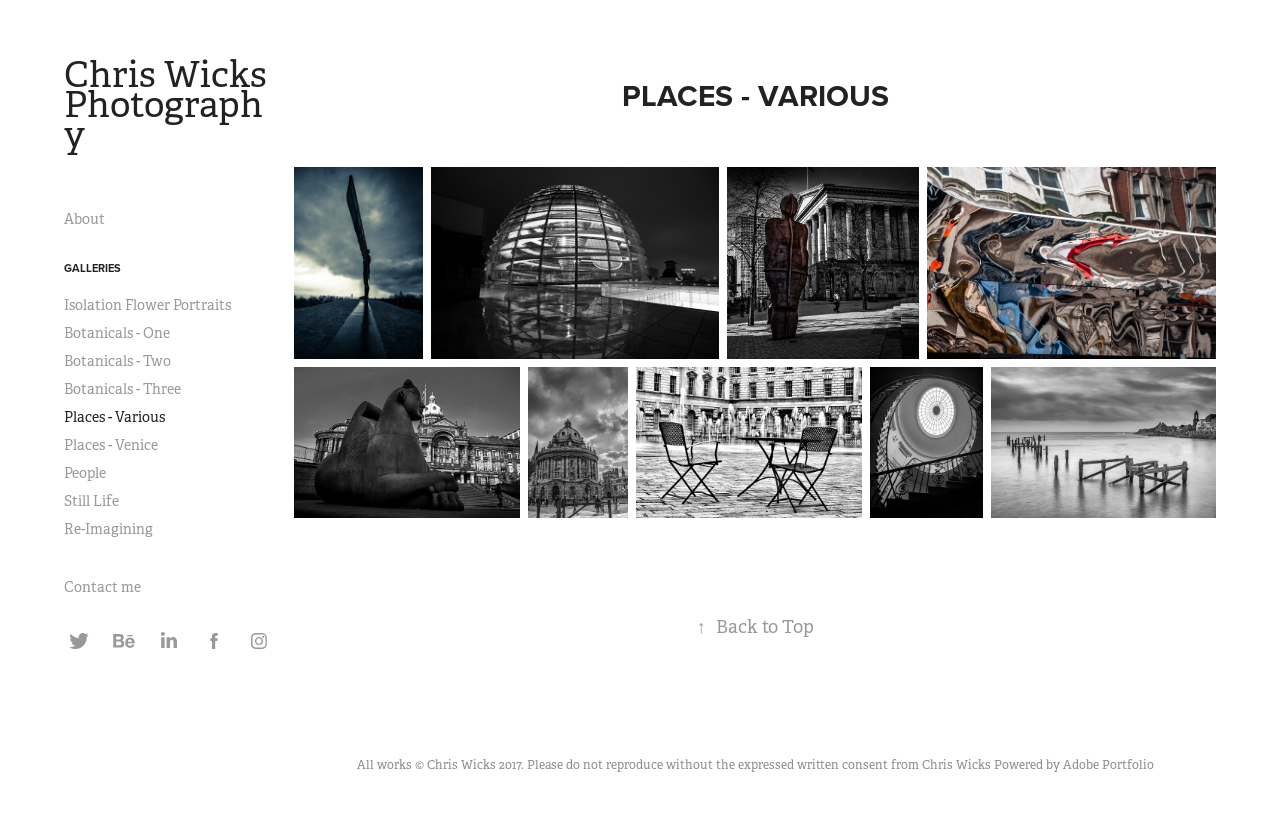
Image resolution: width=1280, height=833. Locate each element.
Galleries (92, 268)
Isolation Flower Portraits (147, 305)
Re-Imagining (108, 529)
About (84, 219)
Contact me (102, 587)
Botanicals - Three (122, 389)
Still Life (91, 501)
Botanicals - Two (117, 361)
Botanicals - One (117, 333)
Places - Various (114, 417)
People (85, 473)
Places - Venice (111, 445)
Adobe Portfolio (1108, 765)
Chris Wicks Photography (169, 105)
